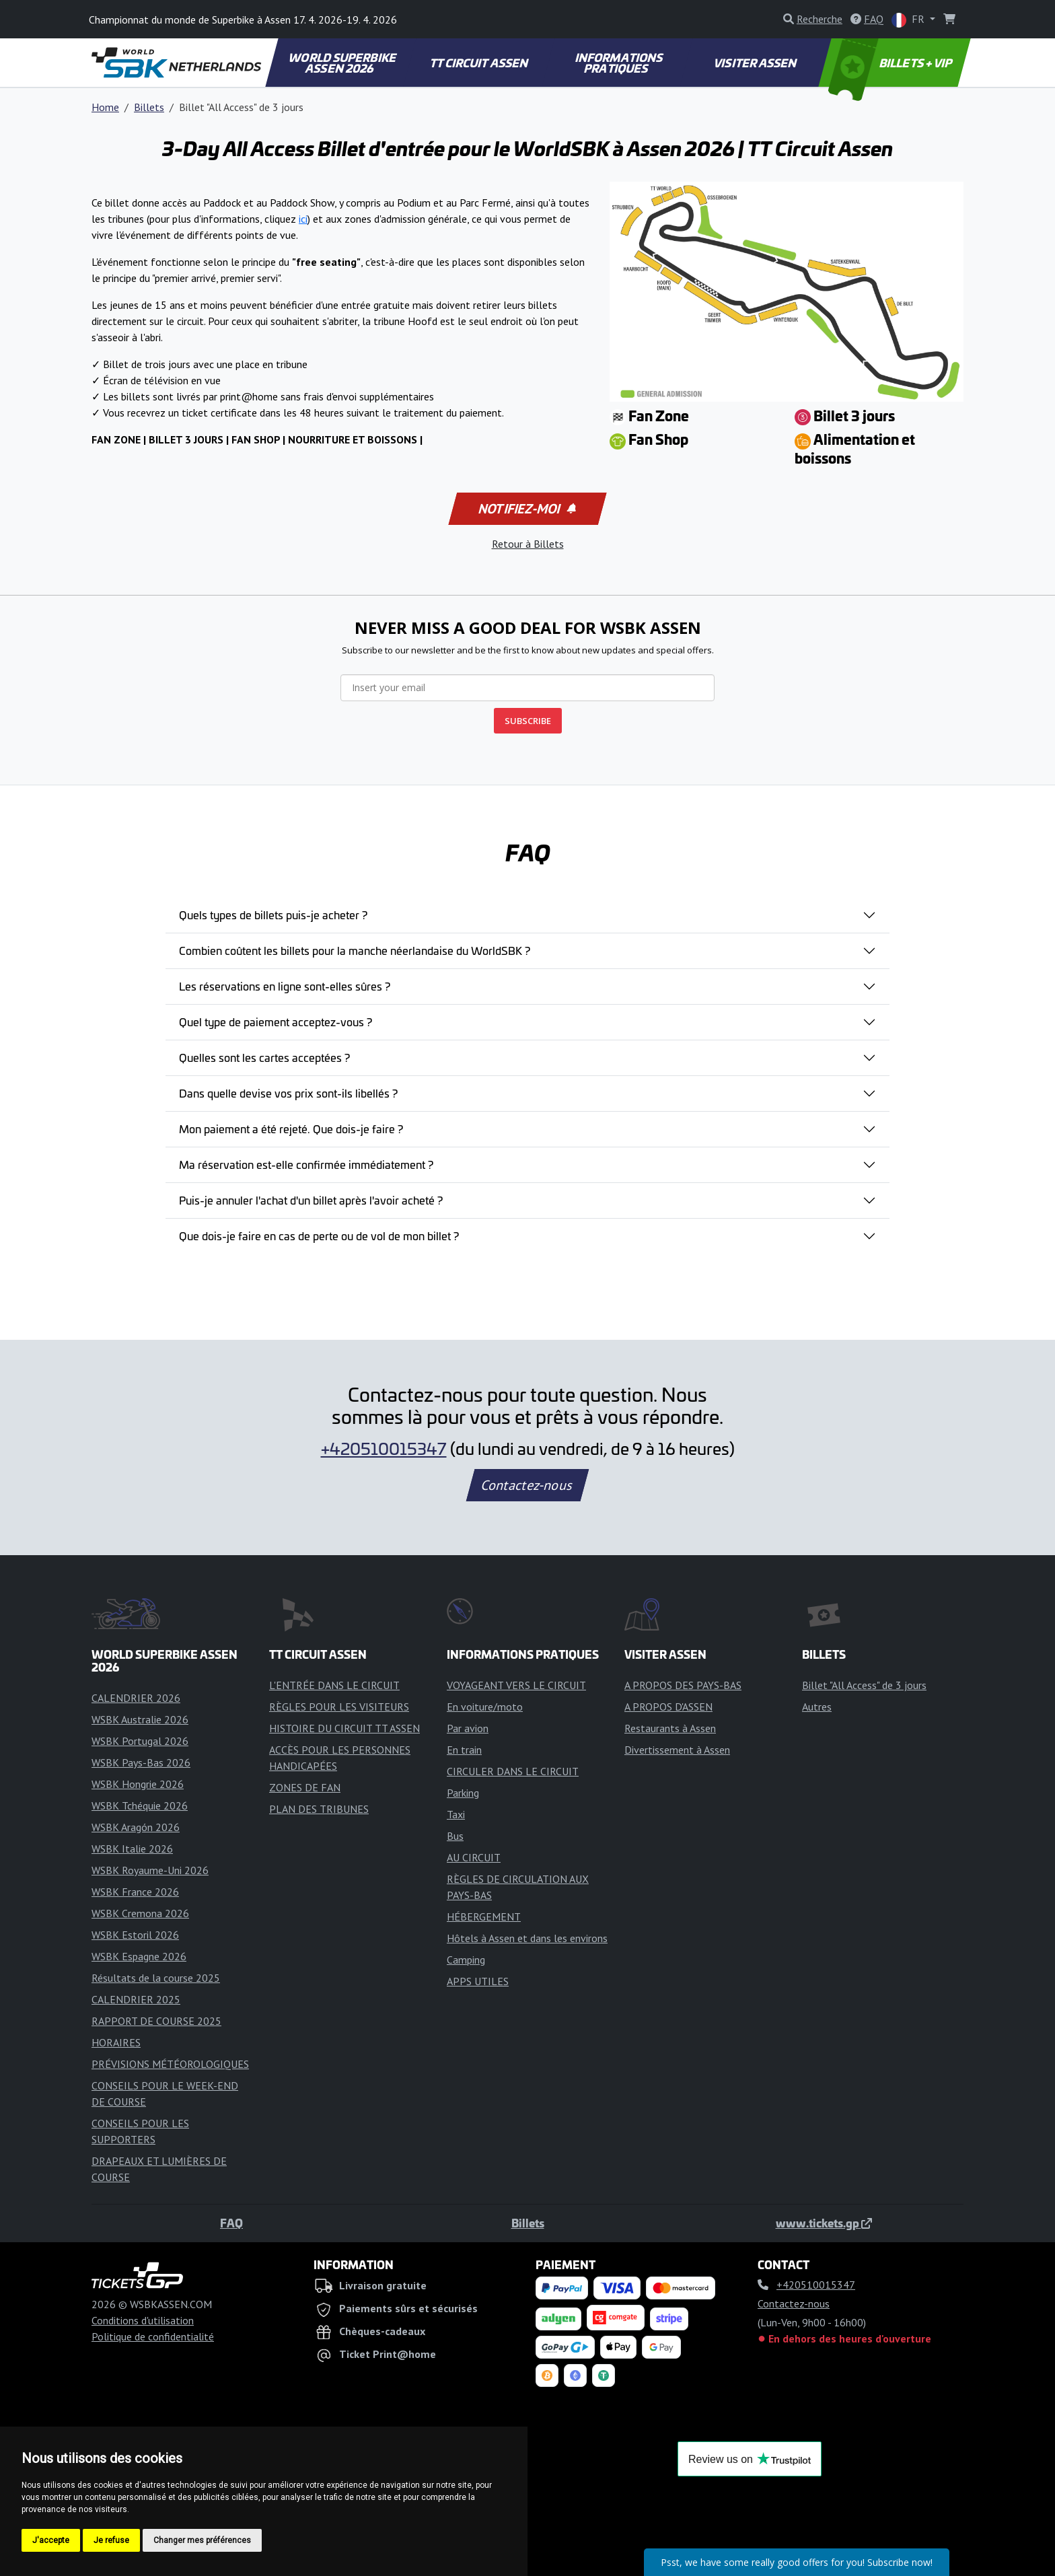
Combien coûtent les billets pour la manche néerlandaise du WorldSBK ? (354, 950)
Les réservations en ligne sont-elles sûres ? (284, 985)
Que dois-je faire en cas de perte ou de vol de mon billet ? (319, 1235)
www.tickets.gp (824, 2223)
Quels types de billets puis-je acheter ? (273, 914)
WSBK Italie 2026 (132, 1848)
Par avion (467, 1728)
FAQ (231, 2223)
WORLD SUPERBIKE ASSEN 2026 (342, 62)
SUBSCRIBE (528, 721)
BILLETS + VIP (891, 62)
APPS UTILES (478, 1981)
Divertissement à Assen (677, 1749)
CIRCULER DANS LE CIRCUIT (513, 1771)
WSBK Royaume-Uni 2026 (150, 1870)
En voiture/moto (485, 1706)
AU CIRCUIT (474, 1857)
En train (464, 1749)
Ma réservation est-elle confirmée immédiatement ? (306, 1164)
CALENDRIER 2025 (136, 1999)
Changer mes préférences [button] (202, 2540)
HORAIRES (116, 2042)
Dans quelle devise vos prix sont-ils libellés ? (288, 1092)
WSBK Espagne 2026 (139, 1956)
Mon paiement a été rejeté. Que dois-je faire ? (291, 1128)
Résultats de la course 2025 (156, 1977)
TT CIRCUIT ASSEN (479, 63)
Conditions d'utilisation (143, 2320)
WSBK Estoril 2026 (135, 1934)
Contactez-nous (527, 1485)
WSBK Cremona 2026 (140, 1913)
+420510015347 (384, 1448)
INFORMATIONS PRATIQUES (619, 62)
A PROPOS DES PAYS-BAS (682, 1685)
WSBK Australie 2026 (140, 1719)
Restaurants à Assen (670, 1728)
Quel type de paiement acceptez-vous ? (275, 1021)
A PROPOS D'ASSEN (668, 1706)
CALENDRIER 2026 (136, 1698)
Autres (817, 1706)
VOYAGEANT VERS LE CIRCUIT (516, 1685)
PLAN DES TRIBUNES (319, 1809)
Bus (455, 1835)
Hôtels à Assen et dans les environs (527, 1938)
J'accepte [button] (50, 2540)
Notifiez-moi (526, 508)
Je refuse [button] (111, 2540)
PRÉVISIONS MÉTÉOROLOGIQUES (170, 2064)
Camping (466, 1959)
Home (105, 107)
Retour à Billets (528, 543)
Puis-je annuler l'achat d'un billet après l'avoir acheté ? (311, 1199)
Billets (149, 107)
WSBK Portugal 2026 (140, 1741)
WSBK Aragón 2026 (136, 1827)
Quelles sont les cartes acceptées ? (264, 1057)
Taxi (456, 1814)
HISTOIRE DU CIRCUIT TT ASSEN (344, 1728)
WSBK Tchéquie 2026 (140, 1805)
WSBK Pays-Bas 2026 (141, 1762)
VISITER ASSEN (756, 63)
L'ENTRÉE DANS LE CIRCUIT (334, 1685)
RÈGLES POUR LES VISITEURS (339, 1706)
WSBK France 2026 (135, 1891)
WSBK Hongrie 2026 (138, 1784)
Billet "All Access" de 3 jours (864, 1685)
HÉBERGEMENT (484, 1916)
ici (303, 218)
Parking (463, 1792)
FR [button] (909, 20)
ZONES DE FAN (304, 1787)
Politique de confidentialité (153, 2336)
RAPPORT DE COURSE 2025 (156, 2021)
